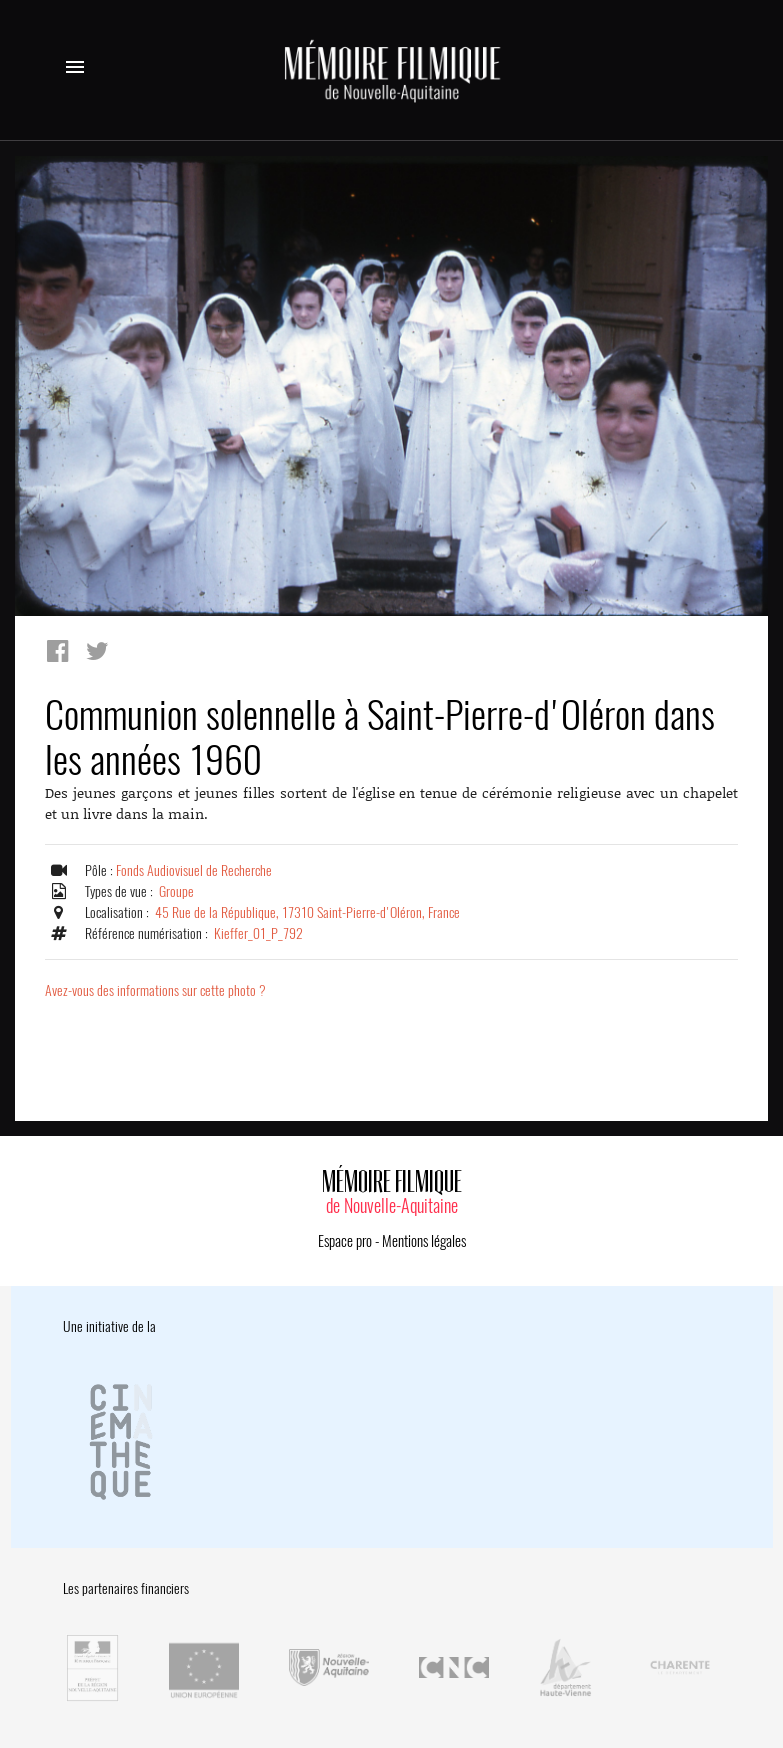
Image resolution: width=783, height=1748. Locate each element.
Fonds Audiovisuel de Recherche (194, 870)
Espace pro (345, 1241)
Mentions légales (424, 1241)
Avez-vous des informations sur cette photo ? (155, 990)
